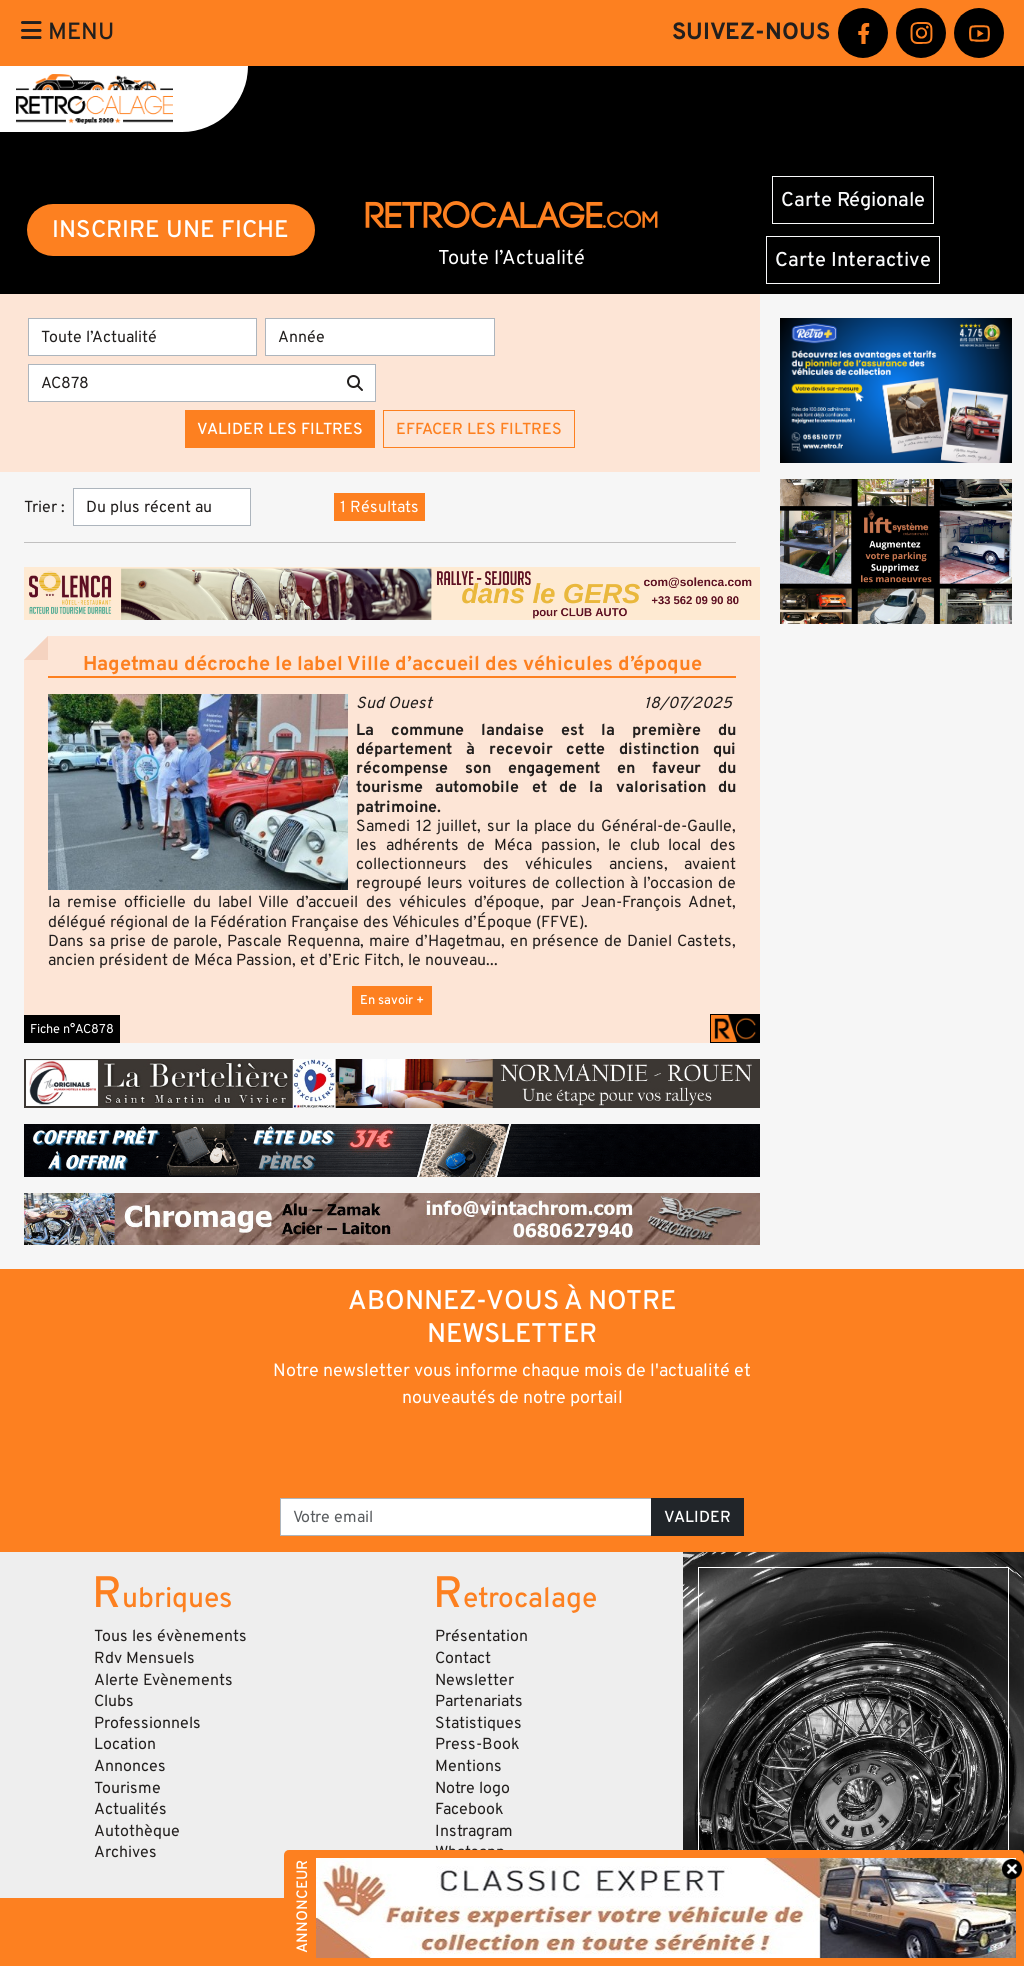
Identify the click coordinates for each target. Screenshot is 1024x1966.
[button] (198, 792)
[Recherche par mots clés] (181, 383)
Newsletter (474, 1680)
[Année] (379, 337)
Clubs (114, 1701)
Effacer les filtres (479, 429)
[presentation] (484, 1452)
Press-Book (477, 1744)
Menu (67, 32)
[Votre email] (466, 1517)
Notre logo (472, 1788)
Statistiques (478, 1723)
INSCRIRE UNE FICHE (170, 229)
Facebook (469, 1809)
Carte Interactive (853, 260)
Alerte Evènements (163, 1680)
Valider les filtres (280, 429)
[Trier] (162, 507)
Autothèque (137, 1831)
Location (125, 1744)
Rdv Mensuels (144, 1658)
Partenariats (479, 1701)
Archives (125, 1852)
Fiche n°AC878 (72, 1029)
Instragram (474, 1831)
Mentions (468, 1766)
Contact (463, 1658)
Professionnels (147, 1723)
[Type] (142, 337)
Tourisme (127, 1788)
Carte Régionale (853, 200)
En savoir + (392, 1000)
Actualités (130, 1809)
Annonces (130, 1766)
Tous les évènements (170, 1636)
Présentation (481, 1636)
